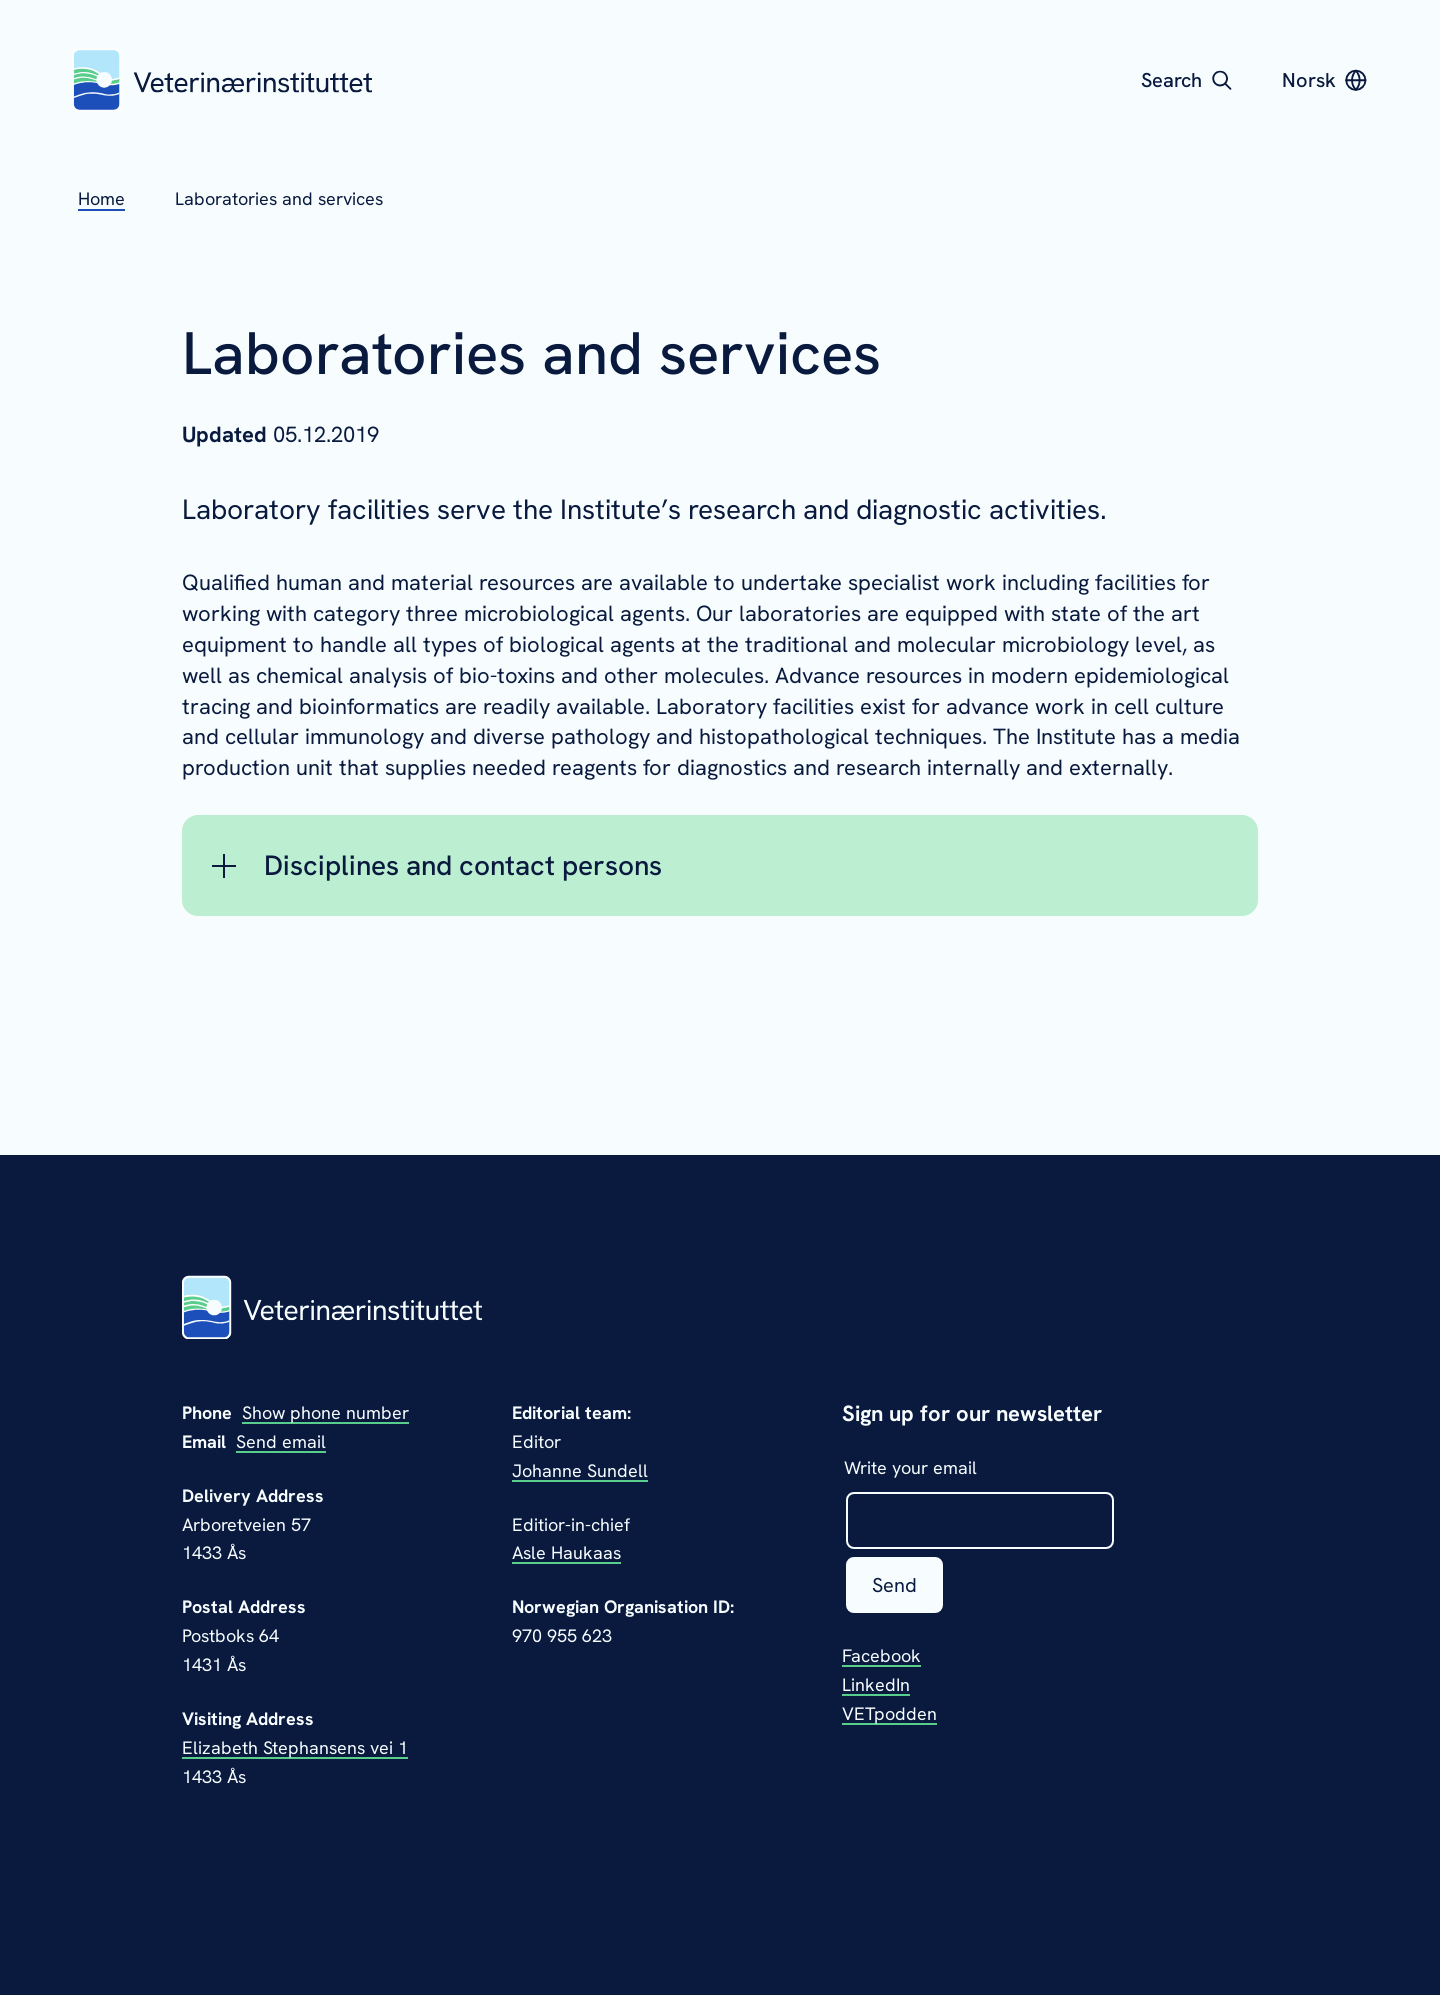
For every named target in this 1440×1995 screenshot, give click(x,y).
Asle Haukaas (566, 1552)
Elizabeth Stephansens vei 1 (295, 1747)
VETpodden (889, 1713)
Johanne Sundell (580, 1470)
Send (894, 1585)
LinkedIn (876, 1684)
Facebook (881, 1655)
